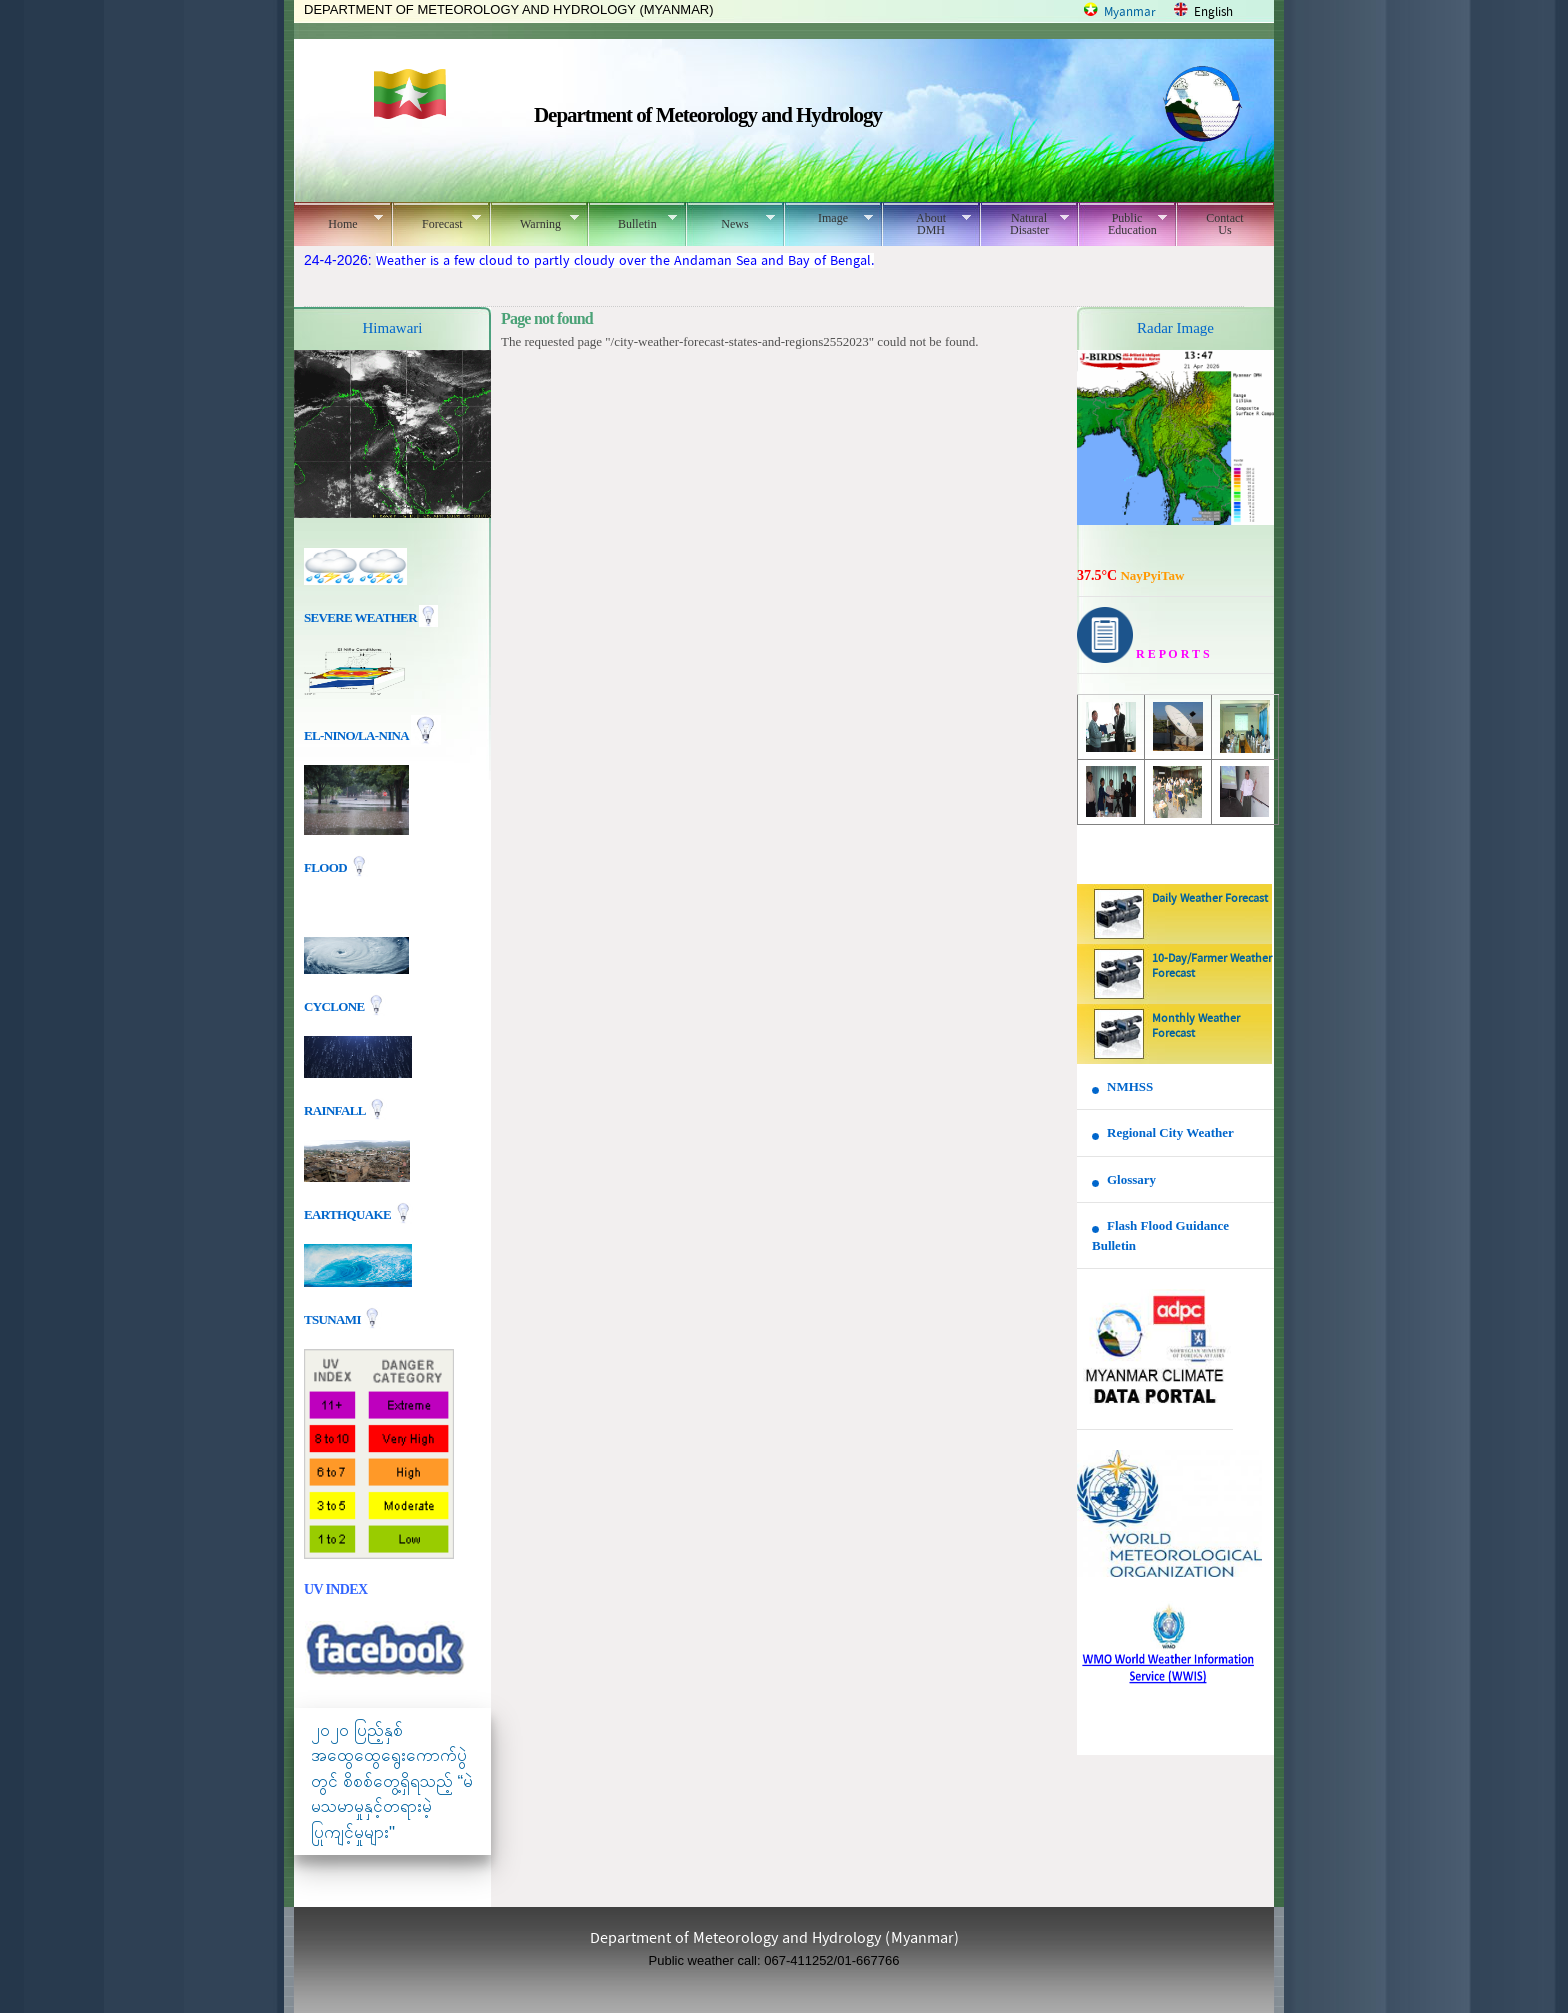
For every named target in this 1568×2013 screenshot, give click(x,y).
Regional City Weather (1170, 1132)
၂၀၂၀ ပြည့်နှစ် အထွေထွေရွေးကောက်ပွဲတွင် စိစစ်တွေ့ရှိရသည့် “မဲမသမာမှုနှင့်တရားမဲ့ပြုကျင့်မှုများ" (392, 1781)
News (730, 221)
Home (338, 221)
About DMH (926, 224)
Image (828, 218)
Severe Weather (371, 617)
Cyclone (335, 1005)
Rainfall (336, 1109)
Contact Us (1224, 224)
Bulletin (632, 221)
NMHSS (1130, 1086)
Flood (327, 867)
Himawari (393, 328)
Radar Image (1175, 328)
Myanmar (1130, 12)
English (1213, 12)
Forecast (436, 221)
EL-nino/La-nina (356, 735)
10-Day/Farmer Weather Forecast (1212, 966)
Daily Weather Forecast (1210, 899)
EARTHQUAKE (349, 1213)
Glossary (1131, 1179)
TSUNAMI (333, 1318)
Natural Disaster (1024, 224)
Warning (534, 221)
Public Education (1122, 224)
